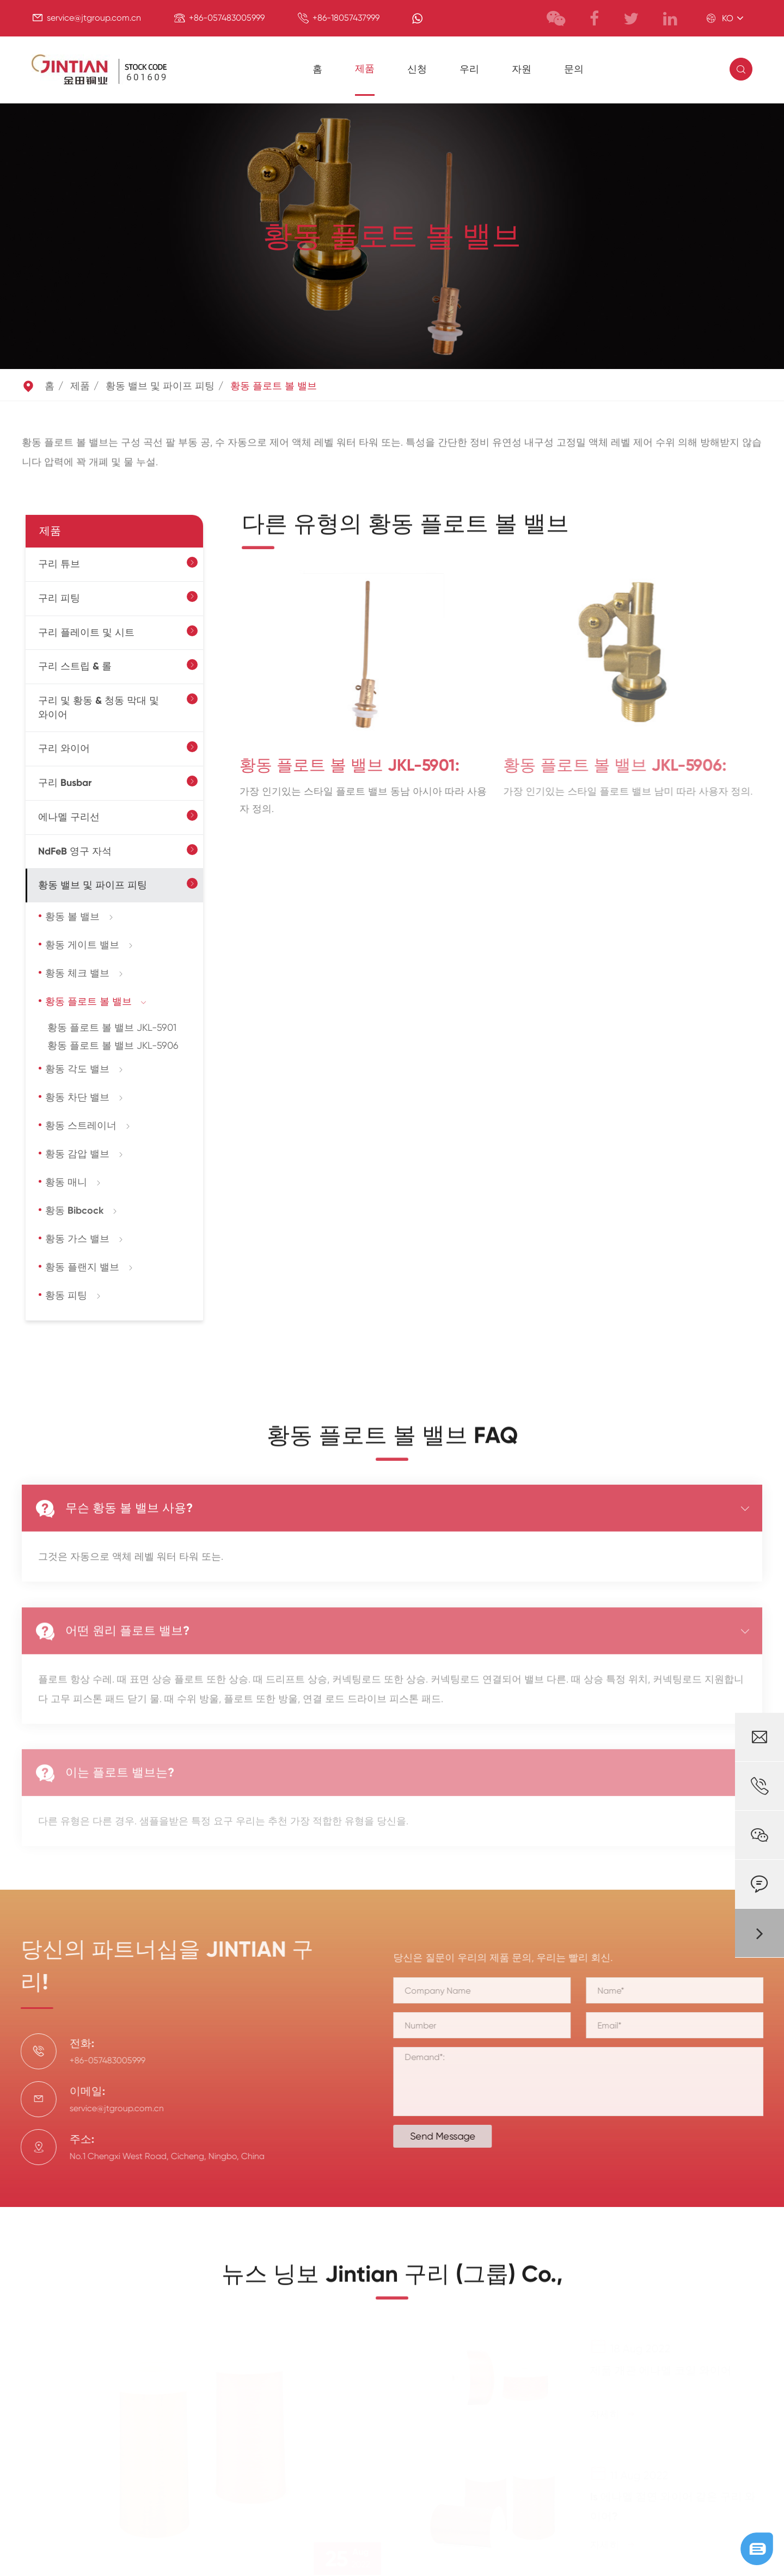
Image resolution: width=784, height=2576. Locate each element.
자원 (521, 69)
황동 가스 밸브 (77, 1239)
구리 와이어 (64, 748)
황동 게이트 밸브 (82, 945)
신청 (417, 69)
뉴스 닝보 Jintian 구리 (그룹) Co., (392, 2283)
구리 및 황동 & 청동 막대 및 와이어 (98, 707)
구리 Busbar (64, 783)
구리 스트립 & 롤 (75, 666)
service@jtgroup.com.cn (94, 18)
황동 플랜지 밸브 (82, 1267)
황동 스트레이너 (81, 1126)
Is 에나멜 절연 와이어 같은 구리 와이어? (673, 2506)
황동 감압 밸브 (77, 1154)
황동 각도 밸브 (77, 1069)
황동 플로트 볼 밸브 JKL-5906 (113, 1045)
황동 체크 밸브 (77, 973)
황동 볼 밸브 (72, 917)
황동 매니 (66, 1182)
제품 (365, 69)
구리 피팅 (59, 598)
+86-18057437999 (346, 18)
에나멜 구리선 (69, 817)
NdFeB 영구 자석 (75, 851)
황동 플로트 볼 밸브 (273, 386)
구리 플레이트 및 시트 (86, 632)
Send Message (452, 2136)
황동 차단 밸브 (77, 1097)
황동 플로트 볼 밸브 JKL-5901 (111, 1027)
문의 (574, 69)
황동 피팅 (66, 1295)
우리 (469, 69)
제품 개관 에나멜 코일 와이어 (661, 2370)
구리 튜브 (59, 564)
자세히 (612, 2414)
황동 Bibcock (74, 1210)
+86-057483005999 (227, 18)
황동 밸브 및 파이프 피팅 (160, 385)
